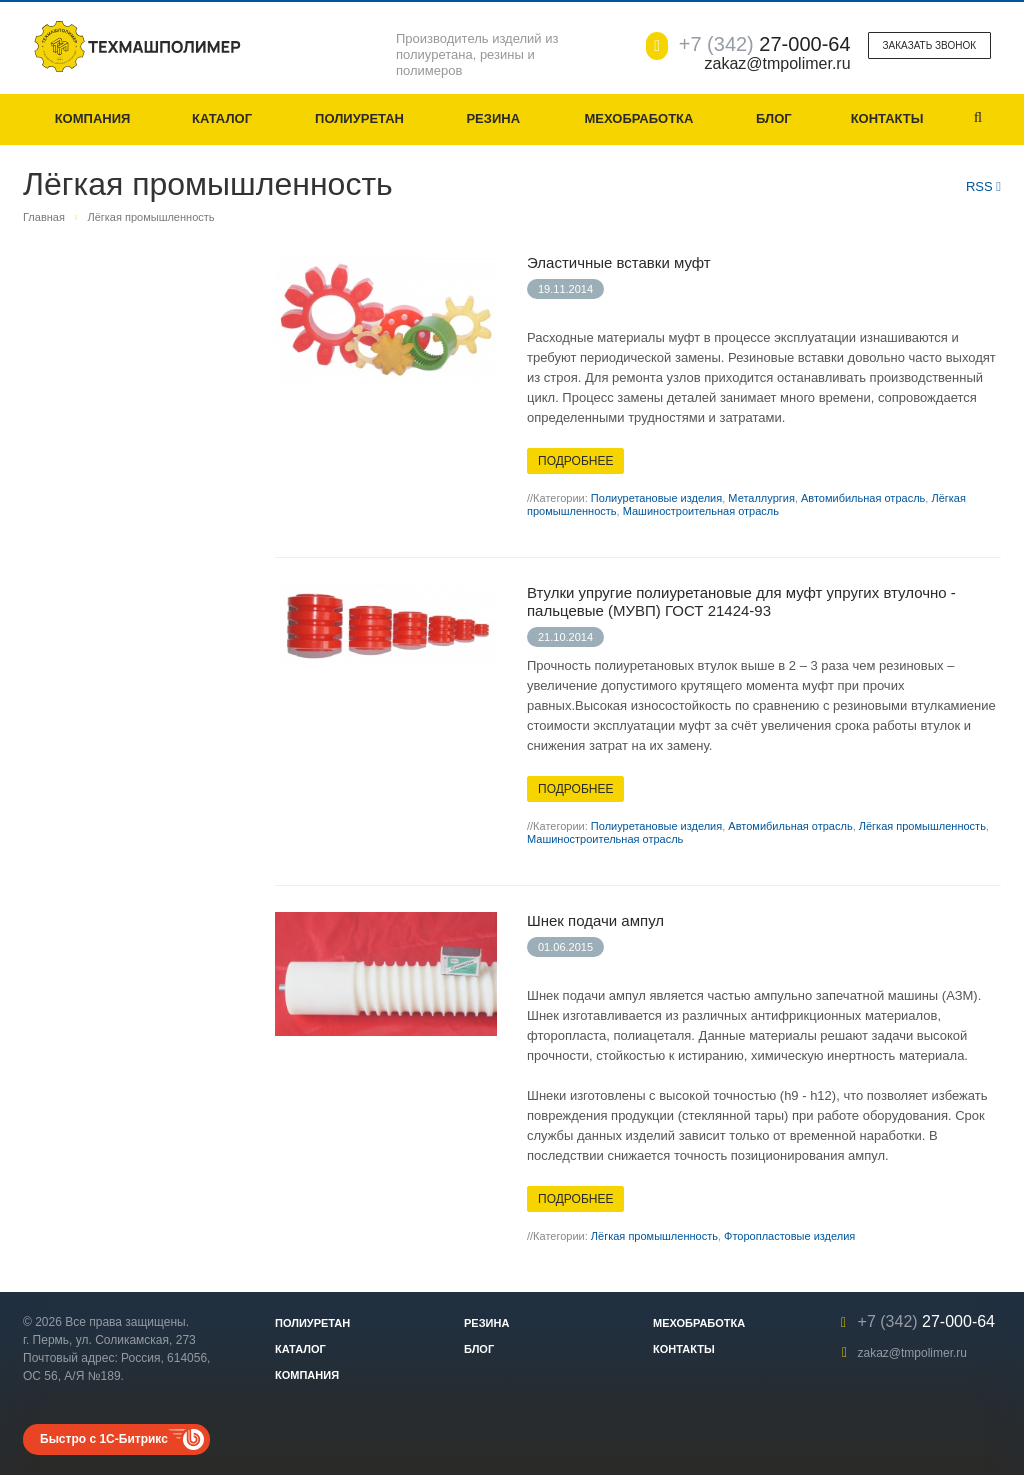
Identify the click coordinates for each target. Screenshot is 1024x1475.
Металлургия (761, 498)
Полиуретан (359, 118)
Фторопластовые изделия (789, 1236)
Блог (774, 118)
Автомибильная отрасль (863, 498)
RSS (983, 186)
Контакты (887, 118)
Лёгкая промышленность (922, 826)
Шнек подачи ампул (595, 920)
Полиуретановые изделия (656, 498)
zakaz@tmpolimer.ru (912, 1353)
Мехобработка (638, 118)
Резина (493, 118)
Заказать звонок (929, 45)
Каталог (222, 118)
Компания (93, 118)
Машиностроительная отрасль (701, 511)
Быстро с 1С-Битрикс (104, 1439)
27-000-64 (765, 44)
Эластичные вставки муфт (619, 262)
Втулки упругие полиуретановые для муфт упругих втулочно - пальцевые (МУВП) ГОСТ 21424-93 (741, 601)
